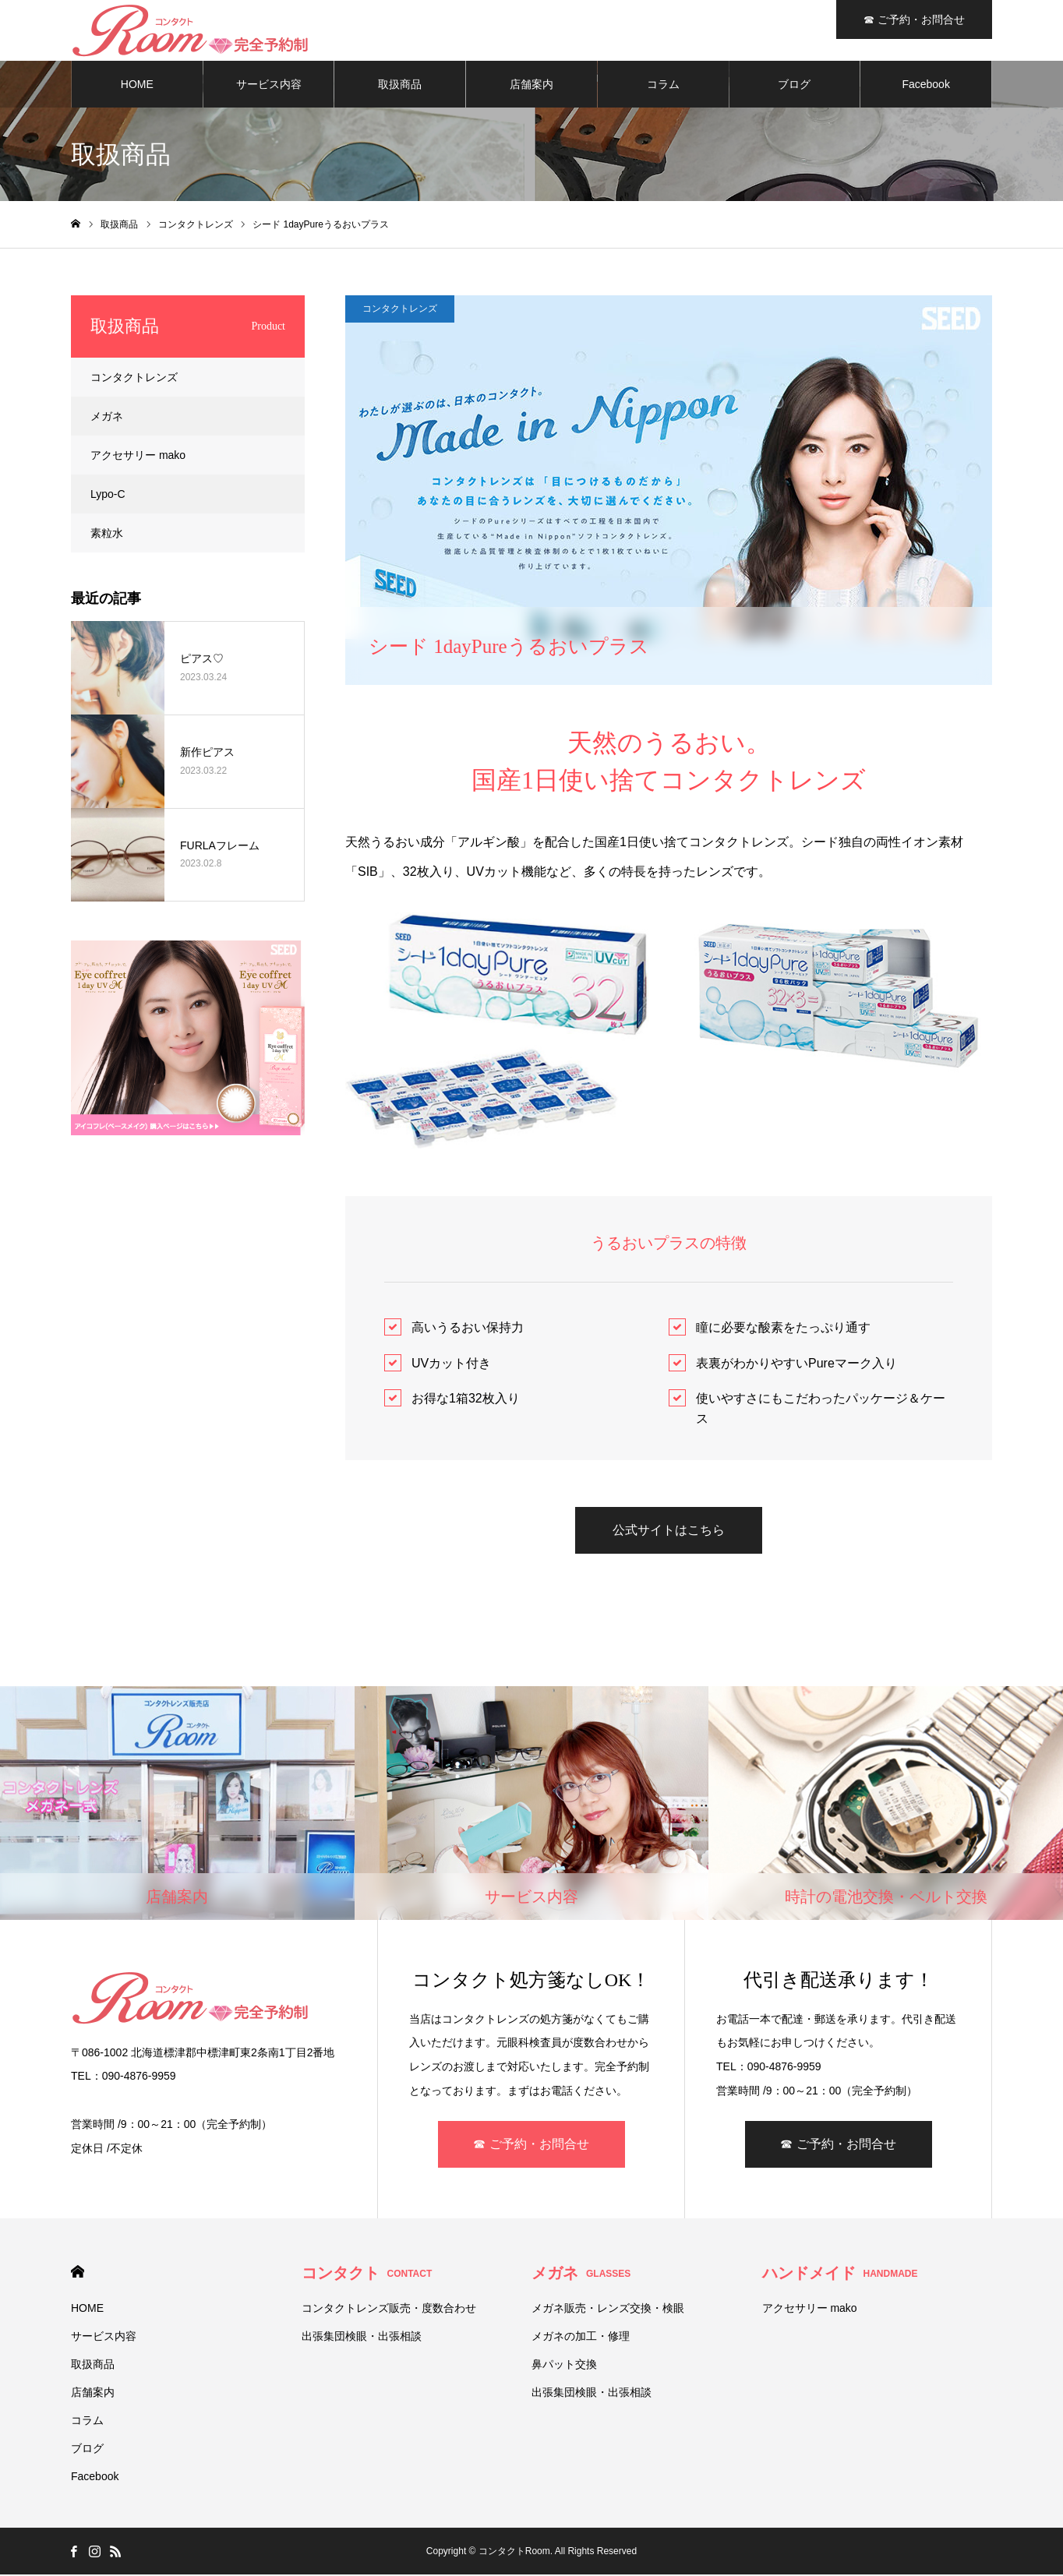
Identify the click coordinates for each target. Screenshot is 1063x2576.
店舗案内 (531, 85)
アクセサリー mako (137, 456)
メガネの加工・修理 (581, 2337)
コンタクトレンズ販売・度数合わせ (389, 2309)
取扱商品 (400, 85)
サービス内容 (269, 85)
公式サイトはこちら (669, 1531)
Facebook (925, 85)
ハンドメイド (840, 2274)
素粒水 (106, 534)
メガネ (106, 417)
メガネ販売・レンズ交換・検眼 (608, 2309)
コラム (663, 85)
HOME (137, 85)
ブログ (794, 85)
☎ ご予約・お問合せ (530, 2145)
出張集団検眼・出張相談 (362, 2337)
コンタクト (367, 2274)
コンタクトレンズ (399, 310)
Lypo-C (107, 495)
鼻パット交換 (564, 2365)
